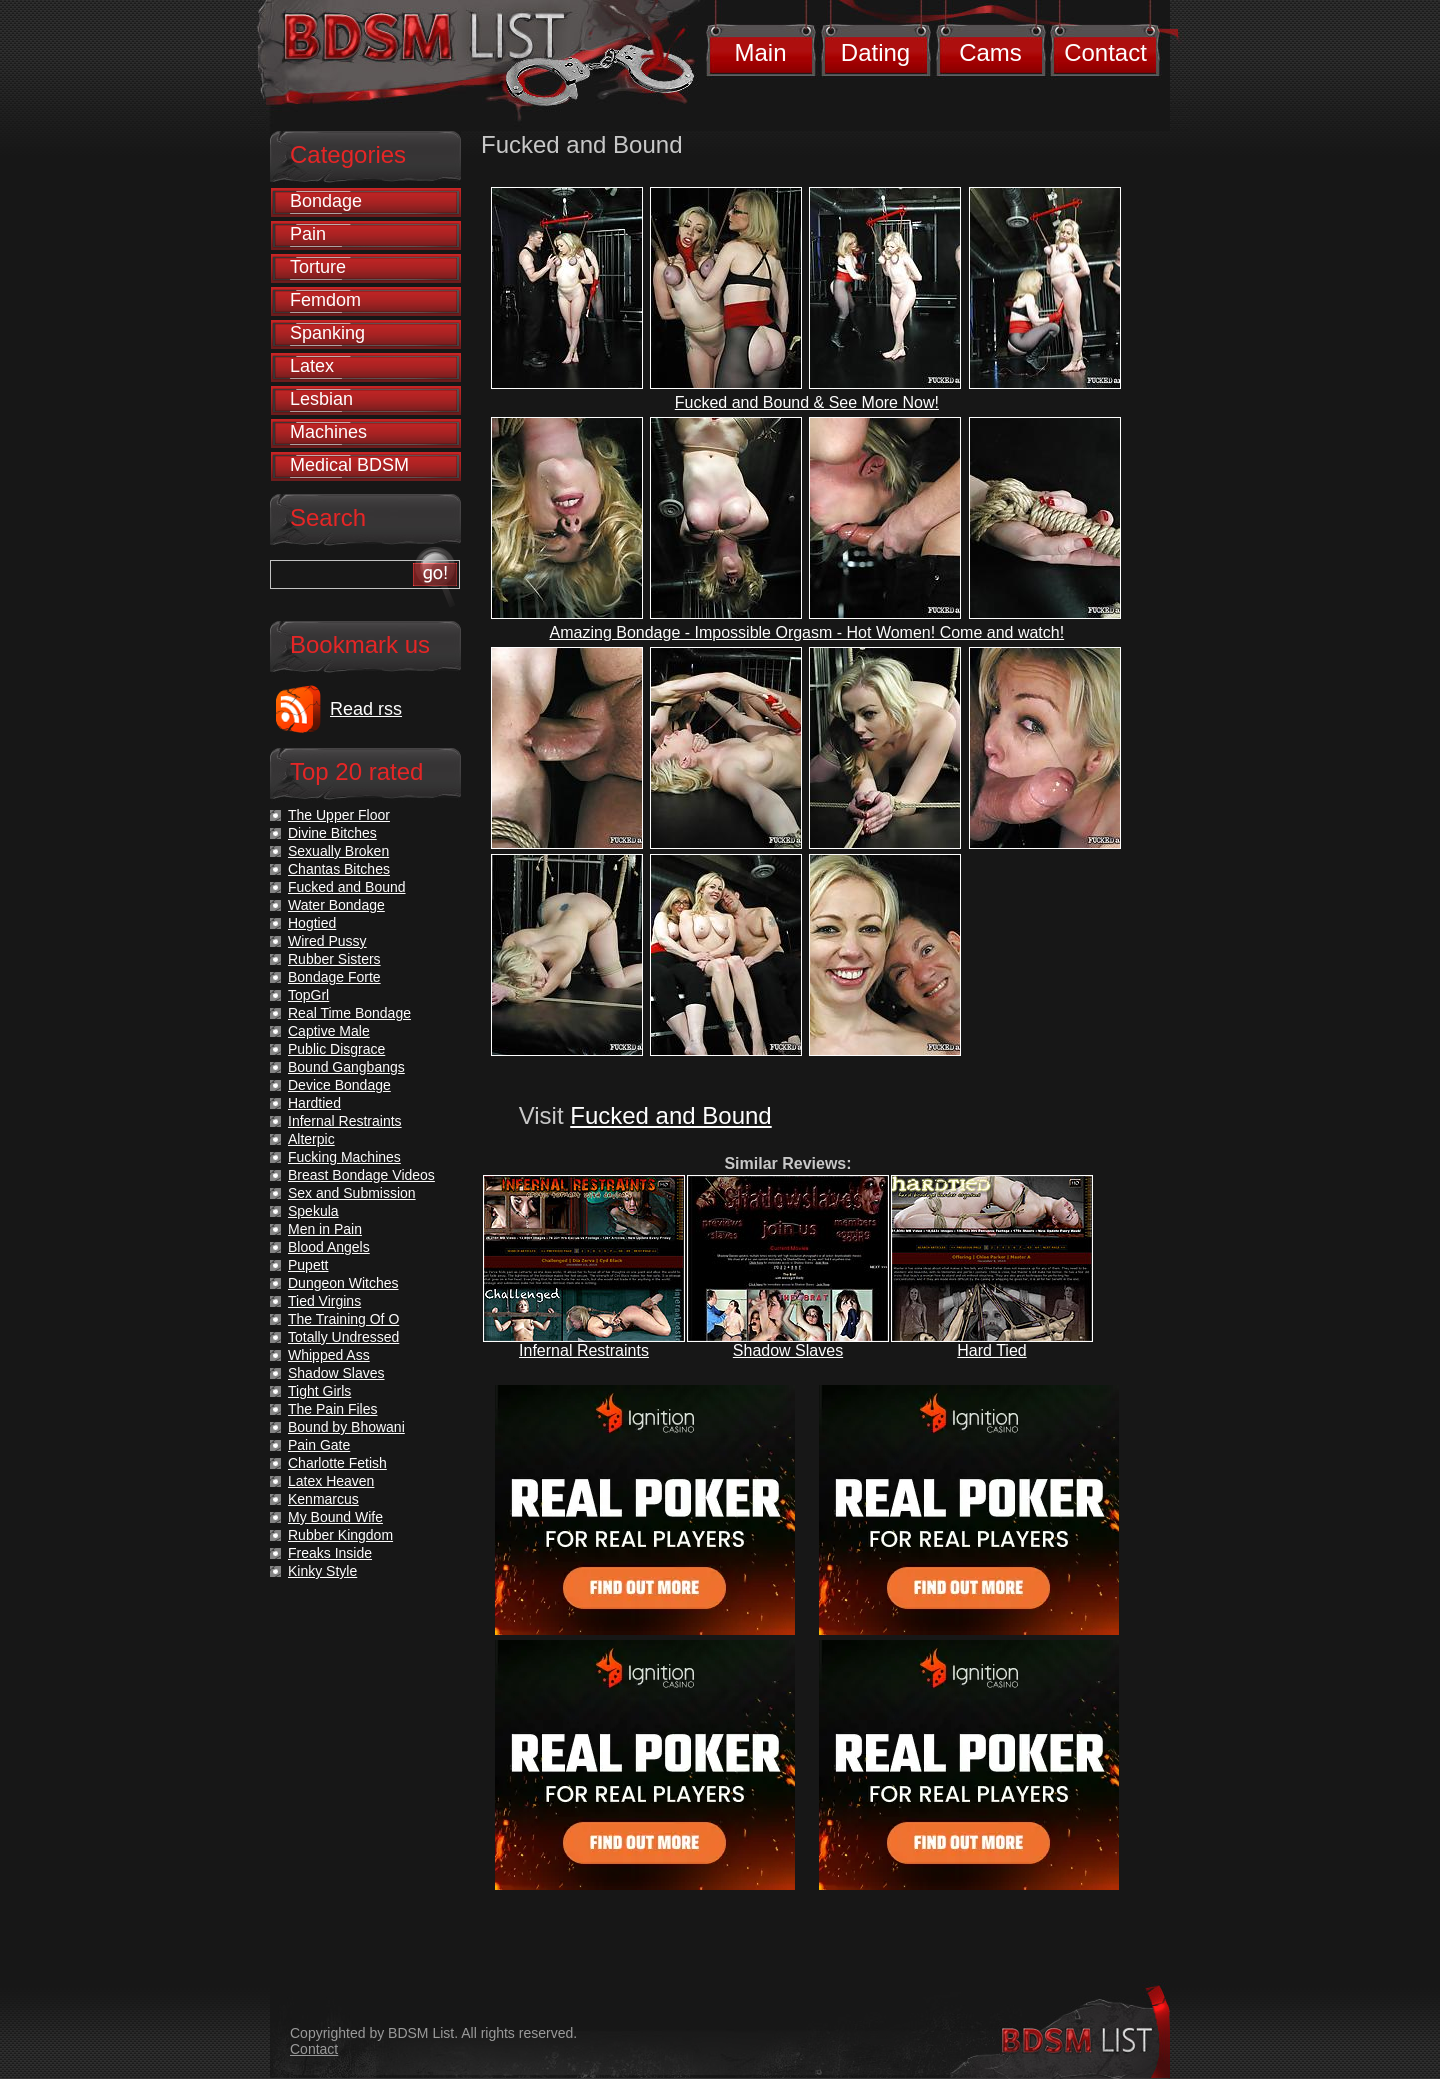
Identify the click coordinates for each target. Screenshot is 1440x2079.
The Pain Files (332, 1409)
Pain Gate (319, 1445)
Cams (990, 52)
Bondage (326, 201)
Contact (1105, 52)
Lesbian (321, 399)
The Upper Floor (339, 815)
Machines (328, 432)
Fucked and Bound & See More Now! (807, 402)
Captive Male (329, 1031)
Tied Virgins (324, 1301)
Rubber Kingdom (340, 1535)
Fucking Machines (344, 1157)
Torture (318, 267)
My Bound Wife (335, 1517)
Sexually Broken (338, 851)
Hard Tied (991, 1350)
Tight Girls (319, 1391)
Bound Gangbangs (346, 1067)
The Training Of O (343, 1319)
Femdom (325, 300)
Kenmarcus (323, 1499)
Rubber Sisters (334, 959)
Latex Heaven (331, 1481)
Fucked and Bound (670, 1115)
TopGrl (308, 995)
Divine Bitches (332, 833)
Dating (875, 52)
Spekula (313, 1211)
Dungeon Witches (343, 1283)
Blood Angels (329, 1247)
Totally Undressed (343, 1337)
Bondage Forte (334, 977)
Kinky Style (322, 1571)
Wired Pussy (327, 941)
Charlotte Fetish (337, 1463)
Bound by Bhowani (346, 1427)
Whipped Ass (329, 1355)
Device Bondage (339, 1085)
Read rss (366, 709)
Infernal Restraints (584, 1350)
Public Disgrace (336, 1049)
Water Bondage (336, 905)
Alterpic (311, 1139)
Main (760, 52)
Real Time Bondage (349, 1013)
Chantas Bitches (339, 869)
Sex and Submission (352, 1193)
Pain (308, 234)
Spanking (327, 333)
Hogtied (312, 923)
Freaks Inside (330, 1553)
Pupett (308, 1265)
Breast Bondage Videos (361, 1175)
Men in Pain (325, 1229)
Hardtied (314, 1103)
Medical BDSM (349, 465)
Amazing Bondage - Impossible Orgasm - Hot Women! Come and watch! (807, 632)
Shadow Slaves (788, 1350)
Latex (312, 366)
